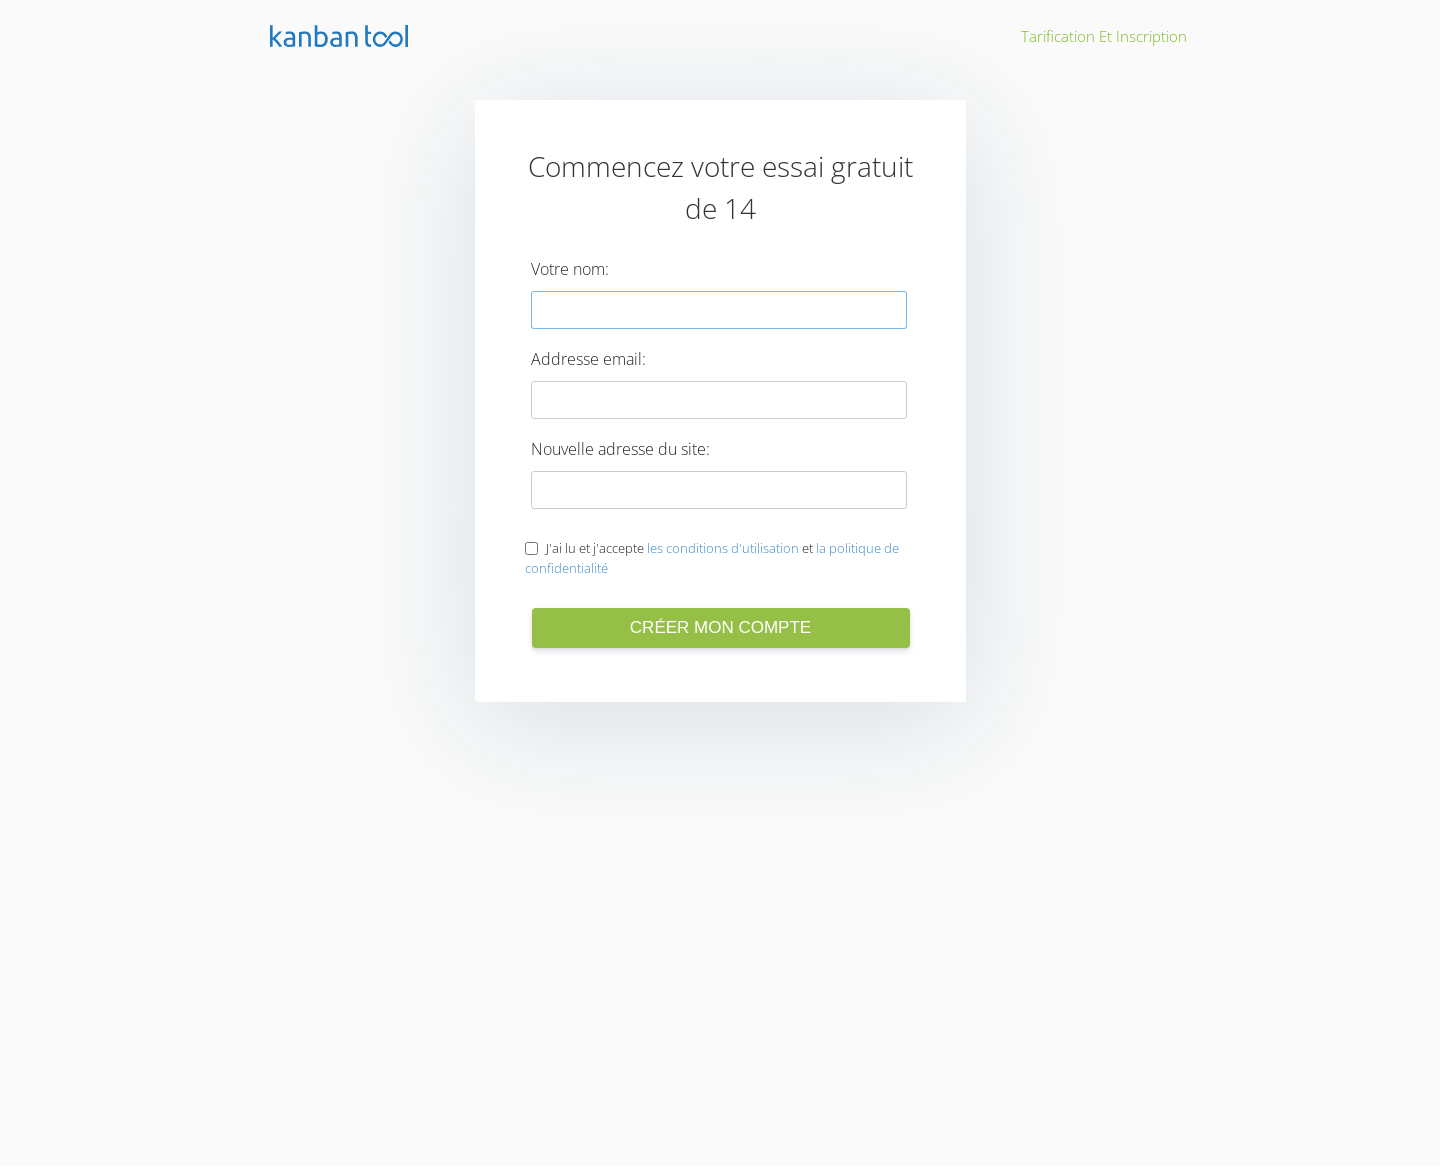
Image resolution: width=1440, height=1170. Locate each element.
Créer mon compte (720, 627)
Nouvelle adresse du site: (620, 449)
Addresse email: (588, 359)
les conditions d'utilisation (723, 548)
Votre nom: (570, 269)
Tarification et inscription (1104, 36)
